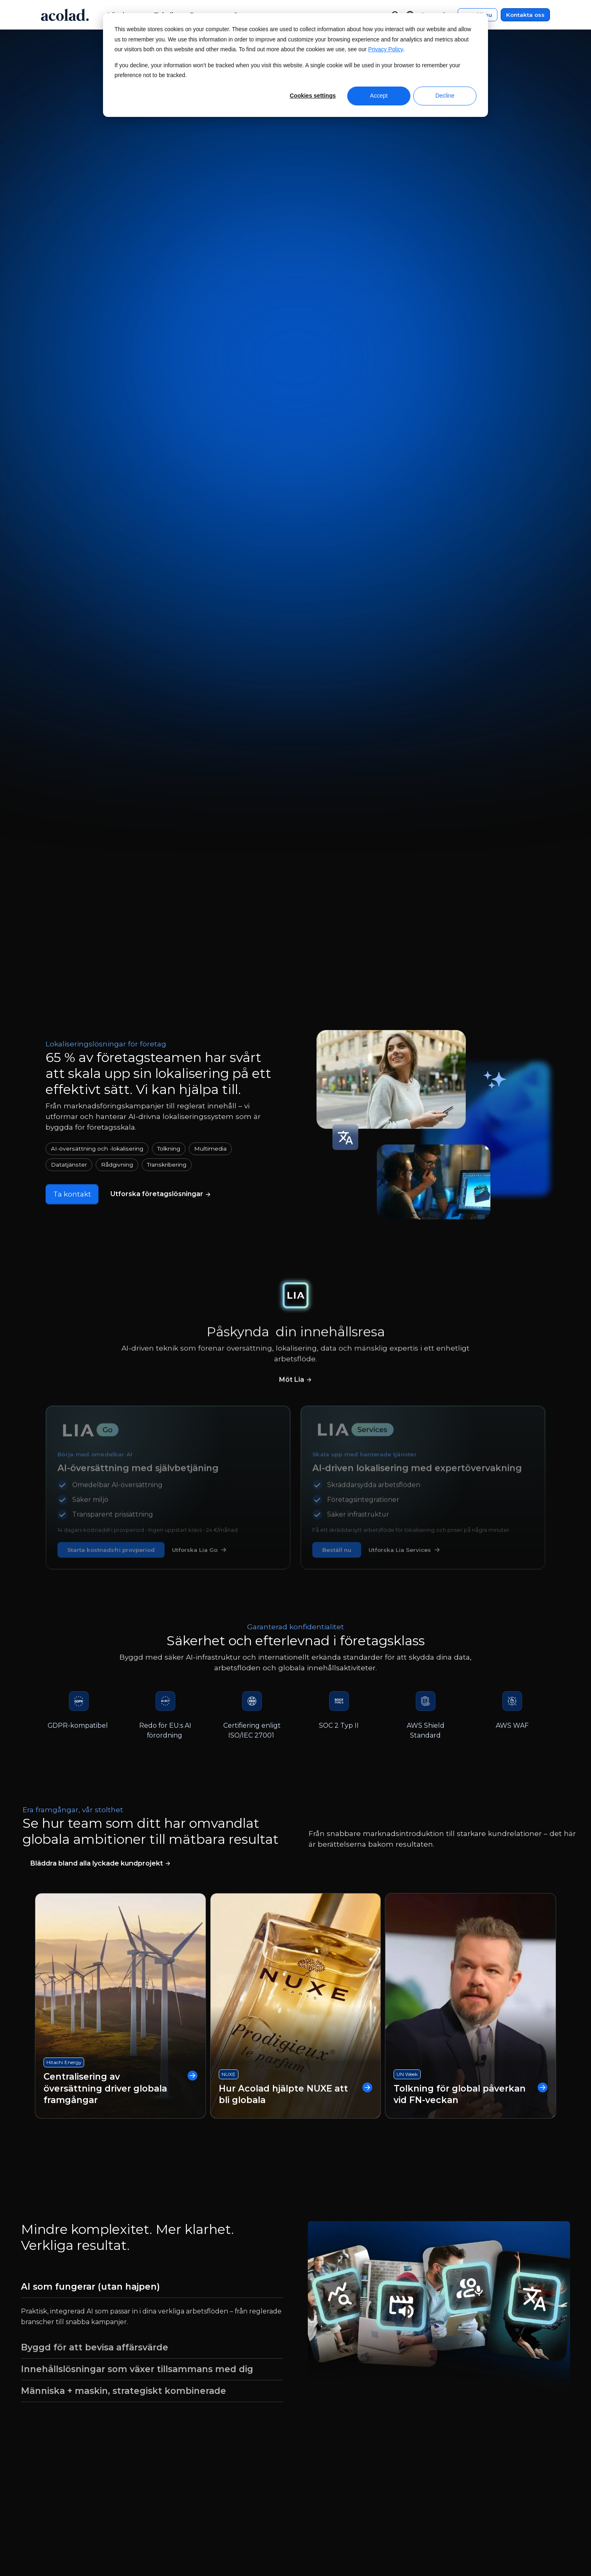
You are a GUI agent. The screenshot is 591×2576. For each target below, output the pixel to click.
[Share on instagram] (509, 2535)
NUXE (229, 1397)
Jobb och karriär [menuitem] (64, 2474)
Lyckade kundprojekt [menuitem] (208, 2458)
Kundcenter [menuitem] (329, 2428)
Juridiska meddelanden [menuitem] (468, 2428)
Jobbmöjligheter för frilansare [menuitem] (86, 2489)
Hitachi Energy (63, 1385)
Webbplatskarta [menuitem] (456, 2458)
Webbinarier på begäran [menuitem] (213, 2428)
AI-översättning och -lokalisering (97, 470)
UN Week (407, 1397)
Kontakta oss (525, 14)
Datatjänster (69, 486)
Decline (445, 95)
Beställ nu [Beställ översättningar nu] (325, 188)
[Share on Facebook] (471, 2535)
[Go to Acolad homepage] (65, 15)
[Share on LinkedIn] (528, 2535)
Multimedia (210, 470)
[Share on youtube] (547, 2535)
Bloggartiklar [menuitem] (195, 2474)
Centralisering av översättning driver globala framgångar (120, 1410)
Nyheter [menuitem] (51, 2443)
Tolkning (168, 470)
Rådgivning (117, 486)
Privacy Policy (385, 49)
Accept (379, 95)
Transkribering (166, 486)
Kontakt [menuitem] (322, 2443)
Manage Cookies (264, 2535)
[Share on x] (490, 2535)
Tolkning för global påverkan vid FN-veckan (470, 1416)
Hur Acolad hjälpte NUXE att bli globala (296, 1416)
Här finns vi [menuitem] (55, 2458)
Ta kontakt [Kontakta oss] (268, 188)
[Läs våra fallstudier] (101, 1187)
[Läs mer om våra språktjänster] (162, 516)
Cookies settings (313, 95)
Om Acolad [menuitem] (56, 2428)
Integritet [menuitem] (446, 2443)
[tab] (152, 1610)
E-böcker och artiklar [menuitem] (208, 2443)
